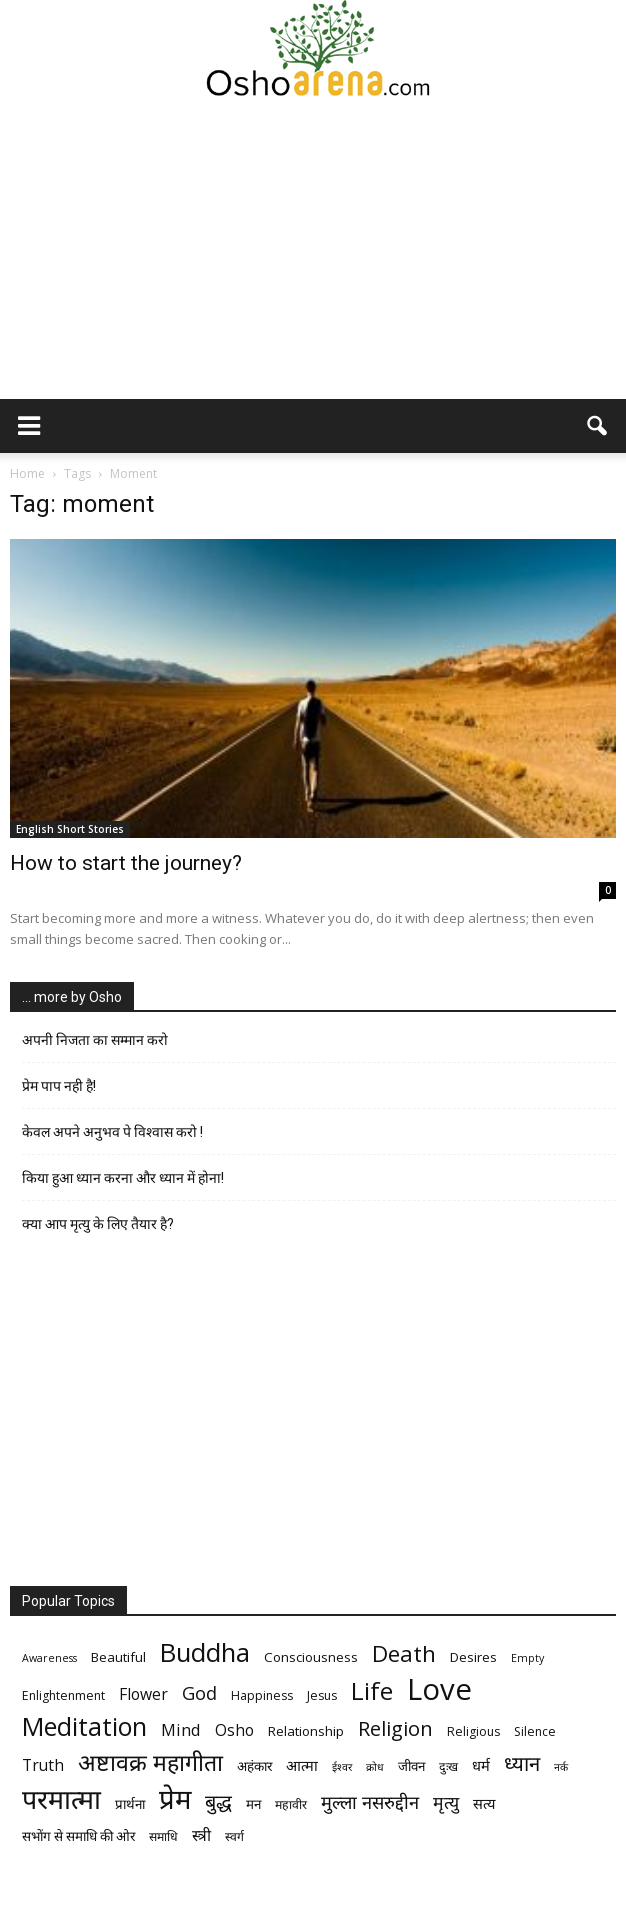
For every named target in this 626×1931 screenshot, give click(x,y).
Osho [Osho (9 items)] (234, 1730)
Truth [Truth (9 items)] (43, 1765)
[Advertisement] (313, 249)
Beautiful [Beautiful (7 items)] (118, 1657)
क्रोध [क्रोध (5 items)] (375, 1767)
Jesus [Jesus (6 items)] (322, 1695)
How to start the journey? (126, 863)
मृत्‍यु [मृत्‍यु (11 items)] (446, 1802)
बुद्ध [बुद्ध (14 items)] (218, 1801)
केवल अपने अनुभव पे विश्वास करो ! (112, 1132)
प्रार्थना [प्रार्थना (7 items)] (130, 1804)
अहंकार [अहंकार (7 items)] (254, 1766)
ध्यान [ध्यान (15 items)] (522, 1763)
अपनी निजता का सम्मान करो (95, 1040)
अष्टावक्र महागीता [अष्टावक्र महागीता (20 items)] (150, 1762)
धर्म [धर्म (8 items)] (481, 1765)
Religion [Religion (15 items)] (395, 1728)
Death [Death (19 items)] (404, 1653)
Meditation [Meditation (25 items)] (84, 1726)
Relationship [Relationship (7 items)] (306, 1731)
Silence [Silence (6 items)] (535, 1731)
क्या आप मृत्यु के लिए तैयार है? (98, 1224)
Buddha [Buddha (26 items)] (205, 1652)
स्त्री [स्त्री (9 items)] (201, 1835)
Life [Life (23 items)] (372, 1690)
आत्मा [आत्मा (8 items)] (302, 1765)
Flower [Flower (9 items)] (143, 1694)
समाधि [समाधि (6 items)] (163, 1836)
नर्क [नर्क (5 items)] (561, 1767)
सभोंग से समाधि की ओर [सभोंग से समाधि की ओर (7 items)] (78, 1836)
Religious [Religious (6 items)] (473, 1731)
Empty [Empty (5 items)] (527, 1658)
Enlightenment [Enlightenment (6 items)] (63, 1695)
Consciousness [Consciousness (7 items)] (311, 1657)
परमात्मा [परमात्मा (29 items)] (61, 1798)
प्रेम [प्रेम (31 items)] (175, 1798)
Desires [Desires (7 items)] (473, 1657)
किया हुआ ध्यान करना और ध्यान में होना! (123, 1178)
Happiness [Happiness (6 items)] (262, 1695)
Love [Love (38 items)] (439, 1689)
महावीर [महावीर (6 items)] (291, 1804)
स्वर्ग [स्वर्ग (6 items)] (234, 1836)
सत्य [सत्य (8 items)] (484, 1803)
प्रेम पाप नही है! (59, 1086)
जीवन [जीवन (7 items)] (411, 1766)
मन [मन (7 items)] (253, 1804)
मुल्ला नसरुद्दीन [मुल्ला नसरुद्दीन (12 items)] (370, 1801)
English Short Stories (70, 829)
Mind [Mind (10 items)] (181, 1729)
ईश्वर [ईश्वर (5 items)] (342, 1767)
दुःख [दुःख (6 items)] (448, 1766)
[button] (598, 426)
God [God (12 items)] (199, 1692)
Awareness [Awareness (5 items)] (49, 1658)
